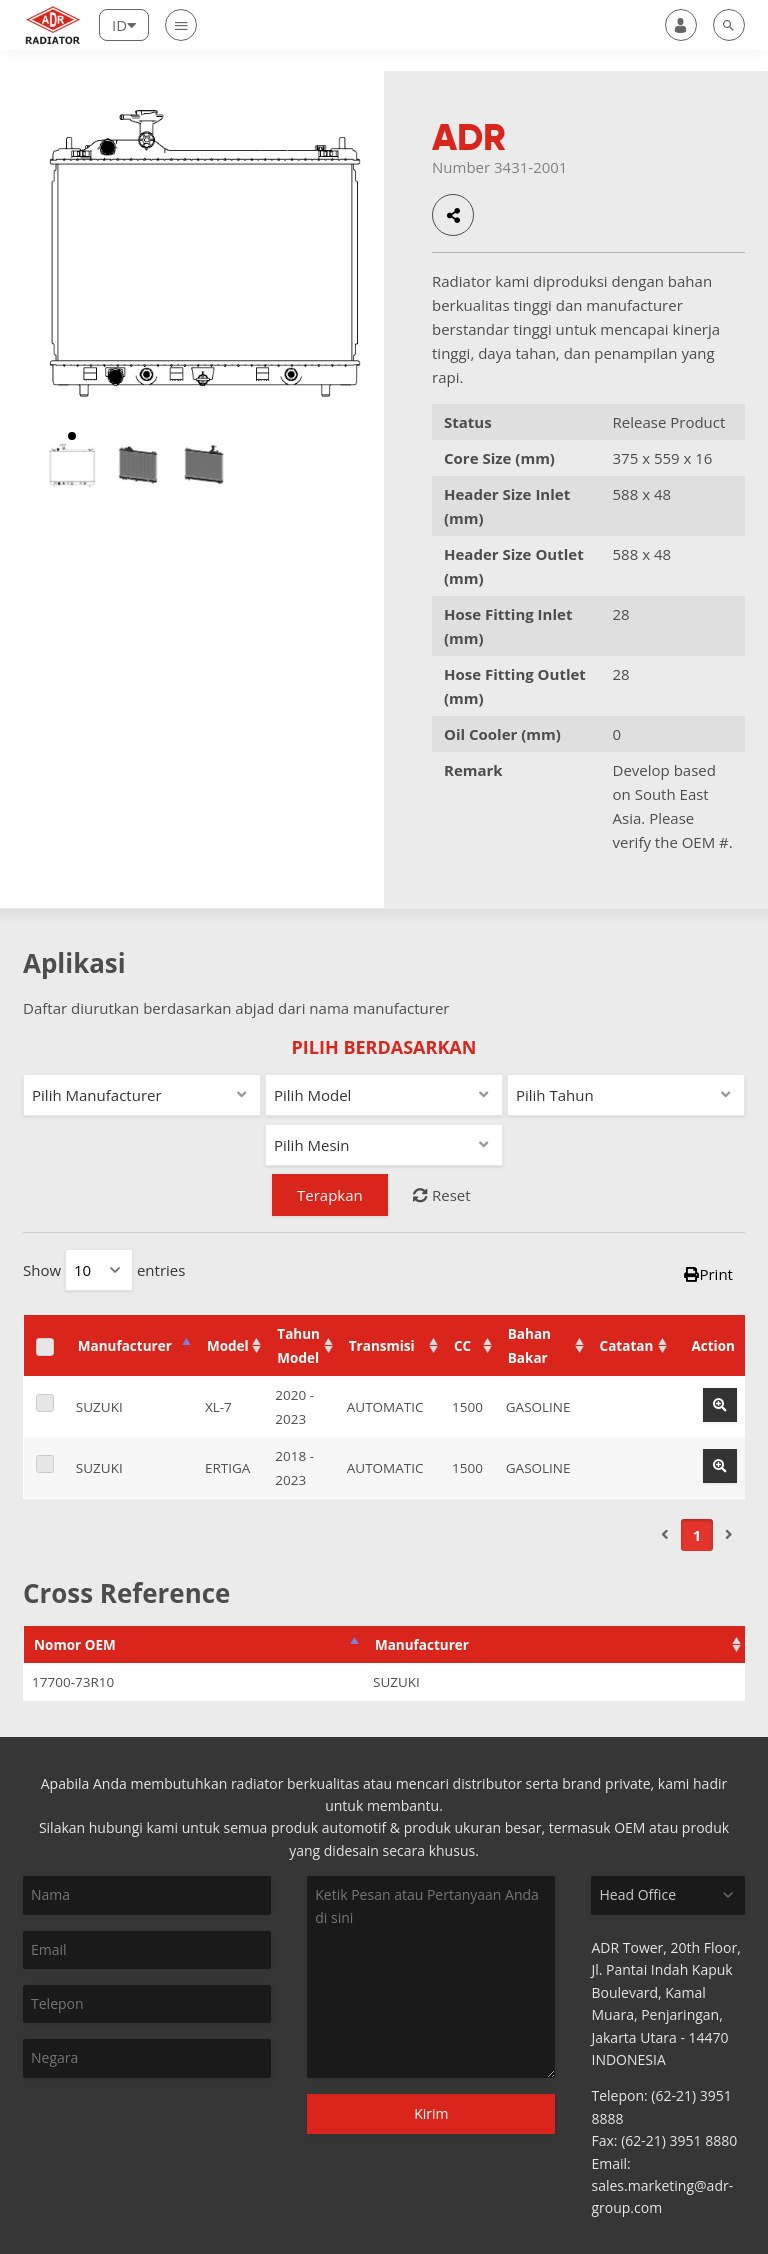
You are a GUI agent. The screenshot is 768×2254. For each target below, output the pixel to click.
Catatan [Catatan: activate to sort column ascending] (642, 1334)
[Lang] (124, 25)
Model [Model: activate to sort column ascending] (211, 1334)
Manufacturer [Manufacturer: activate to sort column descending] (120, 1334)
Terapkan (330, 1195)
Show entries (104, 1270)
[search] (729, 25)
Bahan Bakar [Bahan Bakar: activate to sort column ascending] (550, 1334)
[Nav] (181, 25)
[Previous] (665, 1491)
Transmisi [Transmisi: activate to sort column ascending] (397, 1334)
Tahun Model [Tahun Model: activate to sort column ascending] (297, 1334)
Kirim (431, 2069)
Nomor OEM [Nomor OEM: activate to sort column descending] (75, 1601)
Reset (442, 1195)
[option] (72, 465)
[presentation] (129, 2070)
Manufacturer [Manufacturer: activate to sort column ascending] (422, 1601)
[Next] (729, 1491)
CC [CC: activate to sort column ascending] (466, 1334)
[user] (681, 25)
